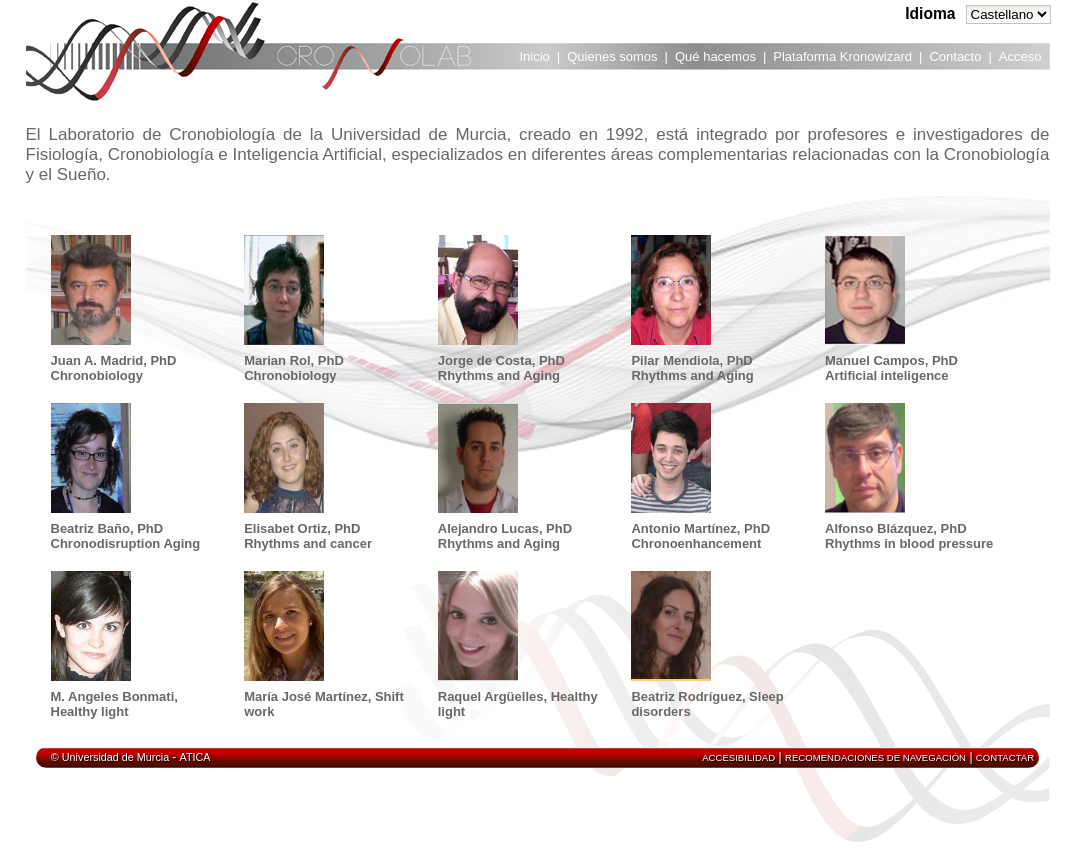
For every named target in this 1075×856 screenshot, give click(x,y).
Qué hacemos (715, 56)
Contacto (955, 56)
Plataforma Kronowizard (842, 56)
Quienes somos (612, 56)
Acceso (1020, 56)
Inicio (535, 56)
